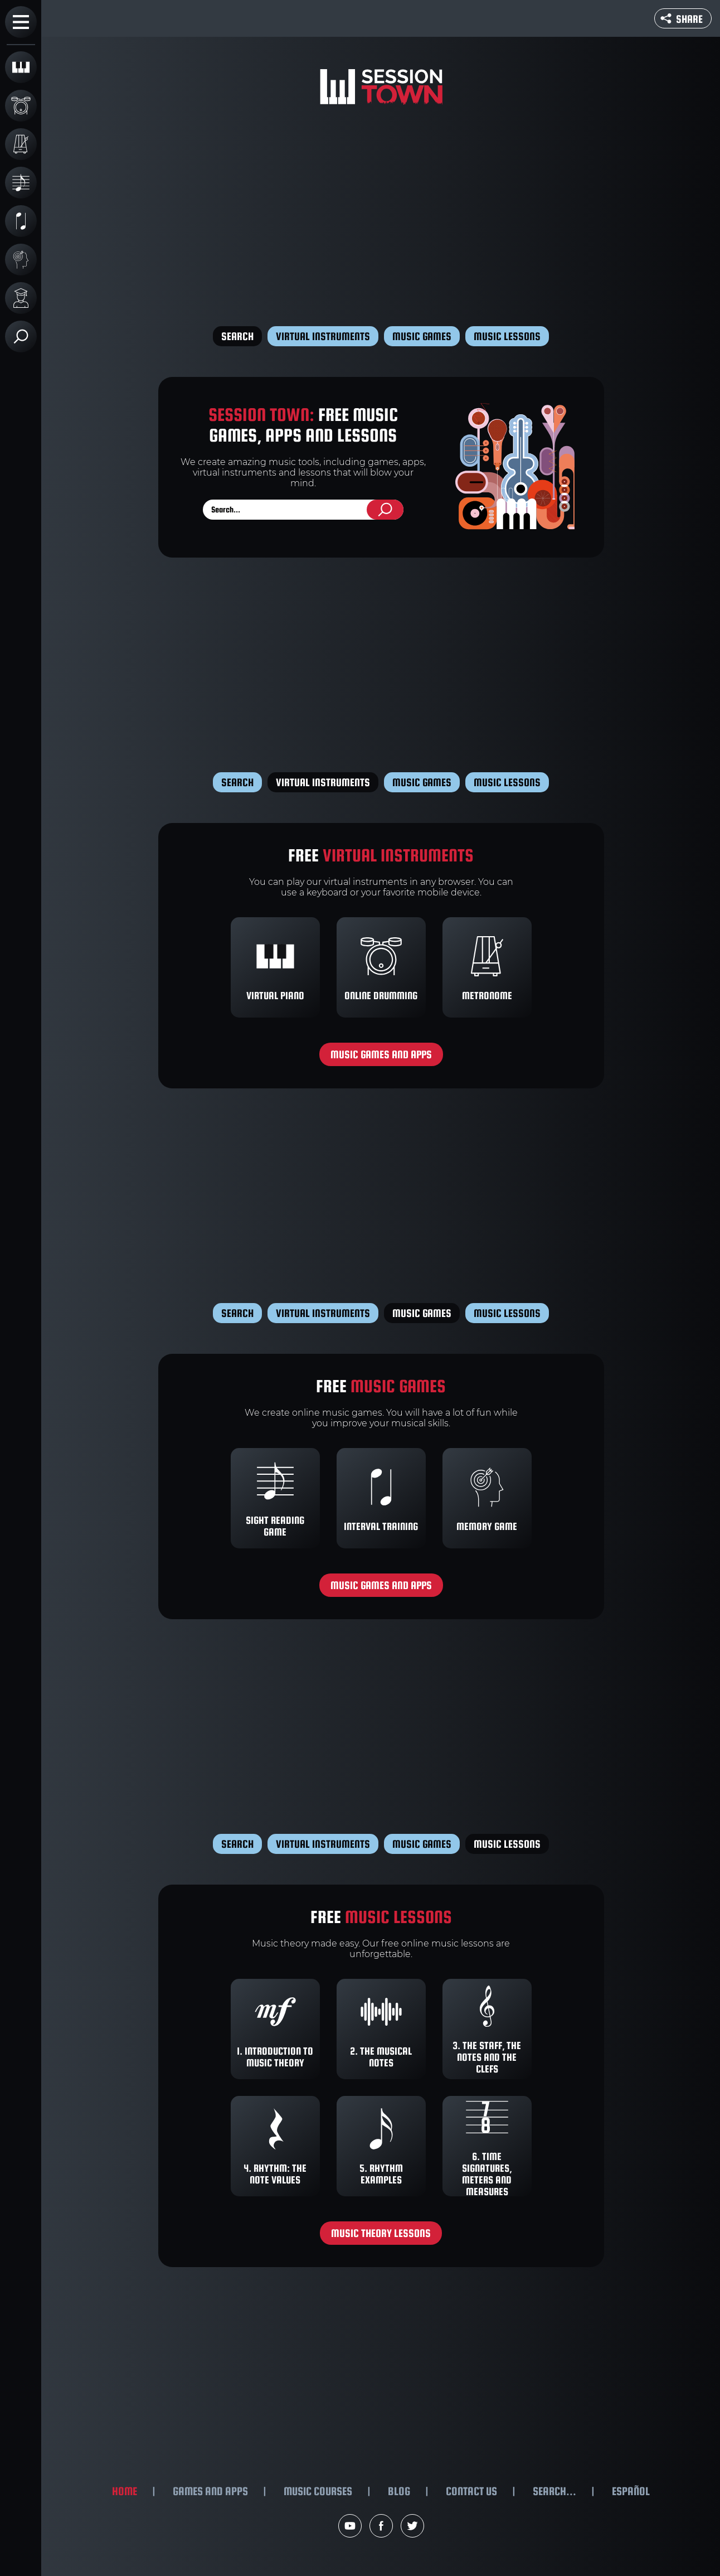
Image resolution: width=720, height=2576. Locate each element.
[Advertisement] (381, 217)
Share (681, 19)
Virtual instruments (323, 336)
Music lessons (507, 336)
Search (237, 336)
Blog (399, 2491)
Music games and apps (381, 1054)
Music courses (318, 2491)
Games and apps (210, 2491)
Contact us (471, 2491)
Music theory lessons (381, 2233)
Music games (421, 336)
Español (631, 2491)
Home (124, 2491)
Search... (554, 2491)
